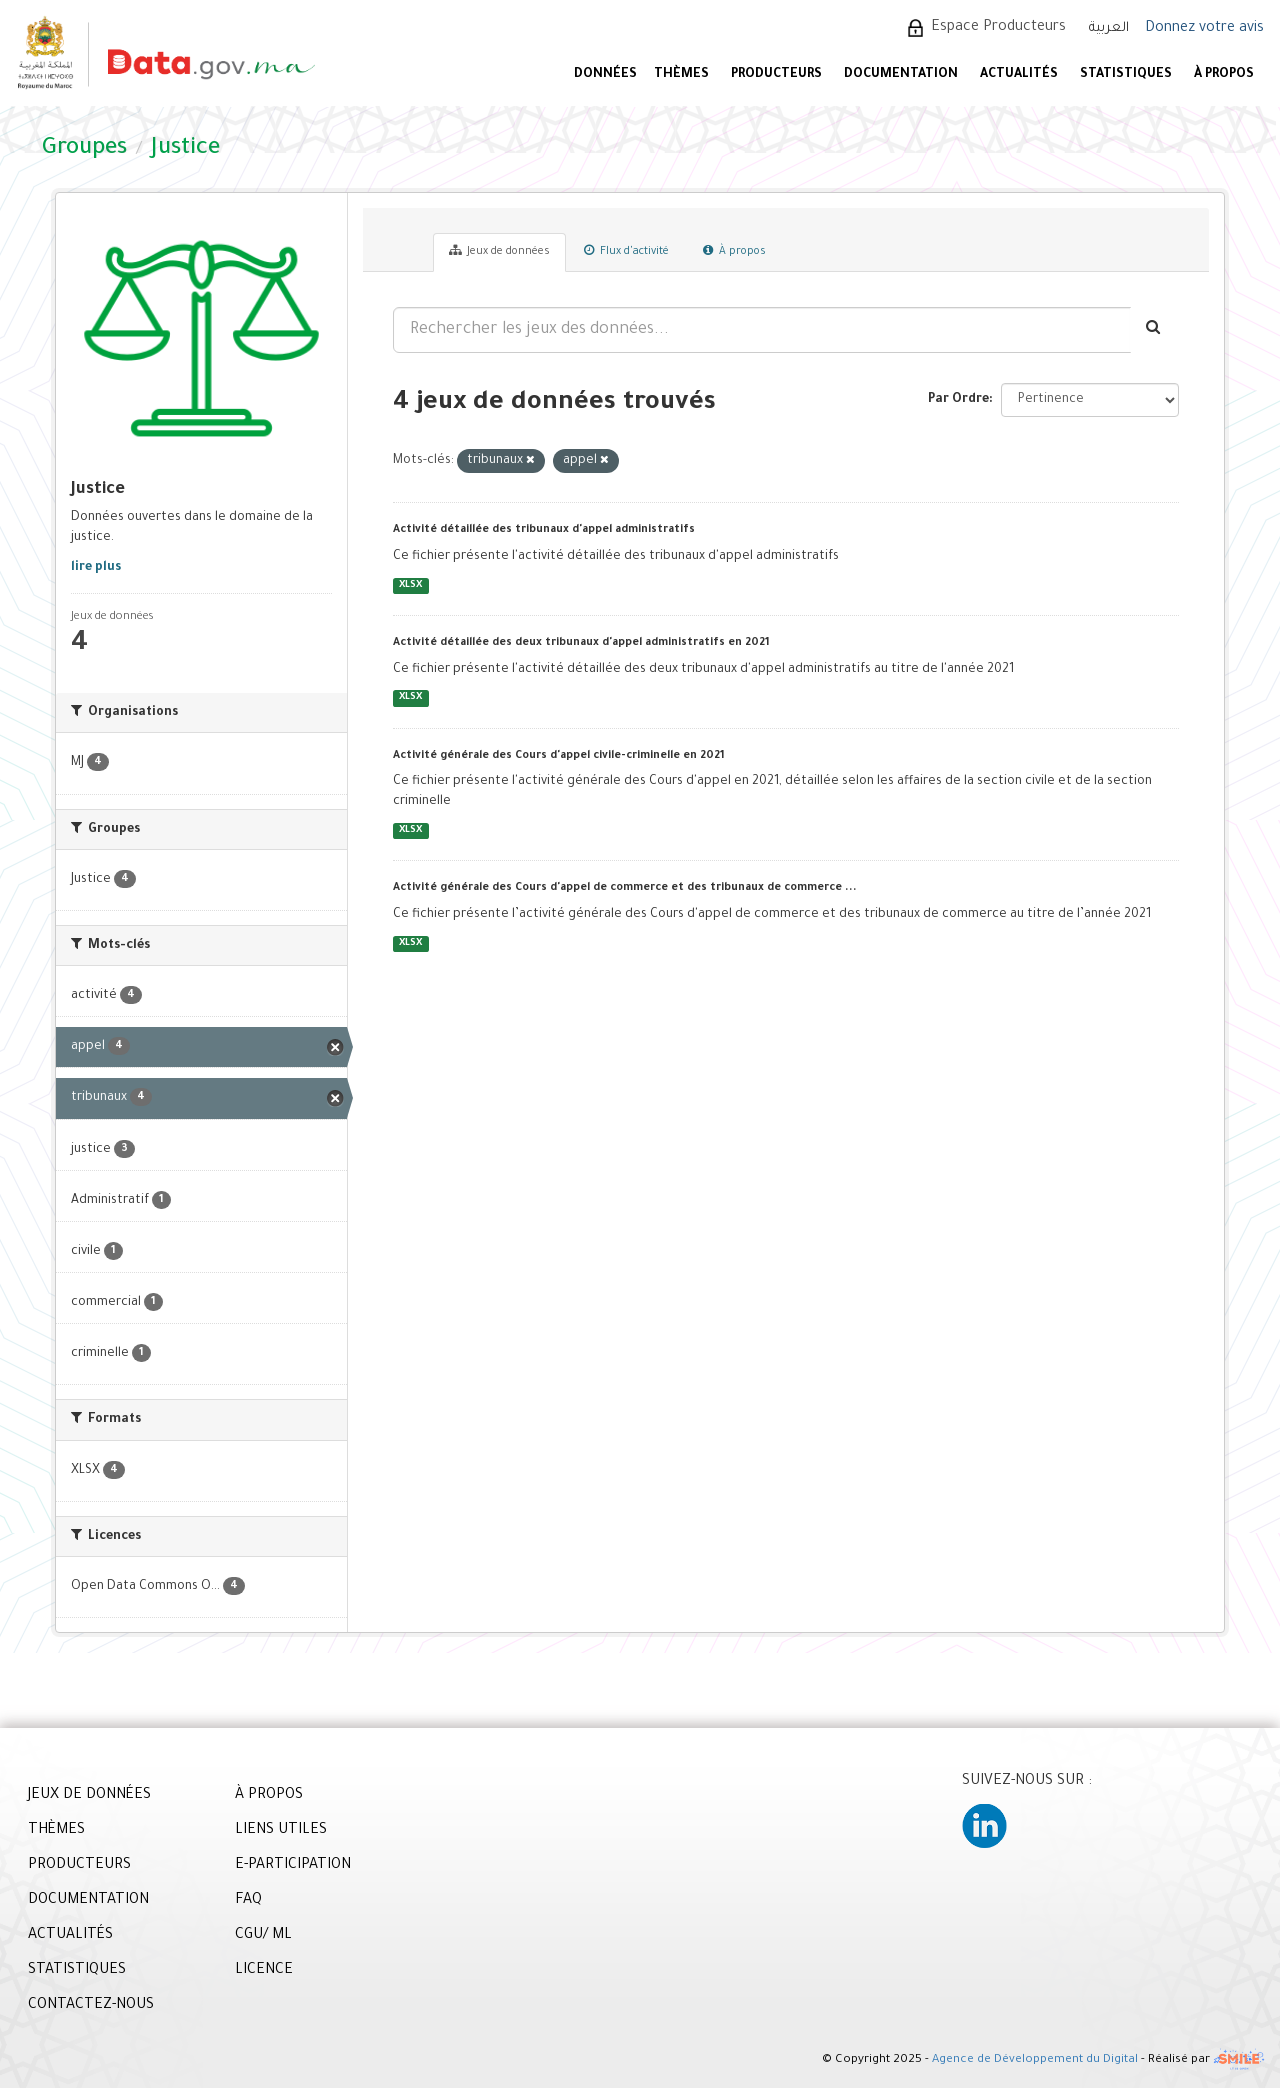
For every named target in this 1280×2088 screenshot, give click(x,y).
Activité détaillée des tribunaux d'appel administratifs (544, 530)
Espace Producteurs (998, 28)
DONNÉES (605, 75)
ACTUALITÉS (1019, 75)
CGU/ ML (263, 1936)
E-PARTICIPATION (293, 1866)
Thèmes (681, 75)
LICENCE (264, 1971)
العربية (1109, 28)
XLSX (410, 585)
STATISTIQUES (1126, 75)
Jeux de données (499, 251)
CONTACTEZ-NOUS (91, 2006)
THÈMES (56, 1831)
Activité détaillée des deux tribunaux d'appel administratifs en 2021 (581, 643)
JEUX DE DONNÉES (89, 1796)
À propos (734, 251)
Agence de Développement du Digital (1035, 2061)
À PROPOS (1224, 75)
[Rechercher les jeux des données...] (762, 330)
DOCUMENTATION (901, 75)
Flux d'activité (626, 251)
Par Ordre (958, 400)
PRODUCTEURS (776, 75)
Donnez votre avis (1204, 29)
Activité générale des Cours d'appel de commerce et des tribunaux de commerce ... (625, 888)
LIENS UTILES (281, 1831)
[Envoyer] (1154, 330)
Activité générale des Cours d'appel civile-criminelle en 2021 (559, 756)
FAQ (248, 1901)
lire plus (96, 568)
